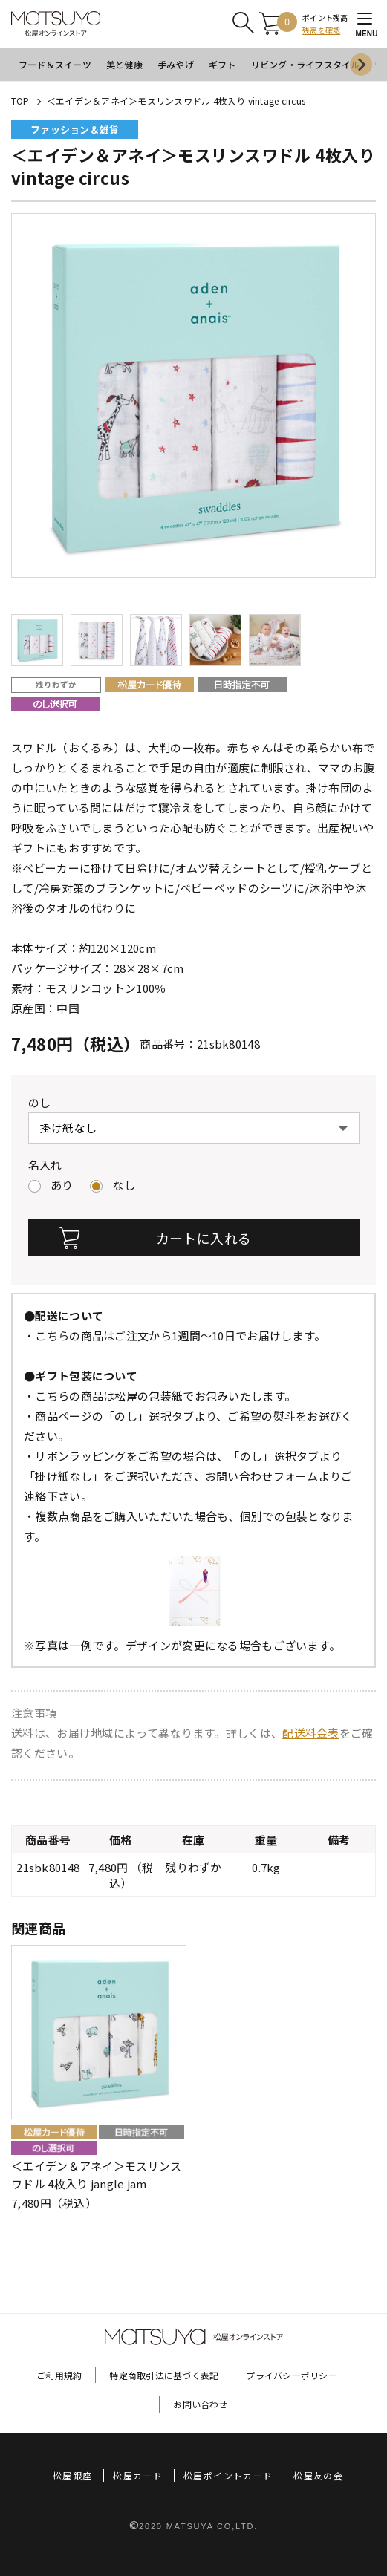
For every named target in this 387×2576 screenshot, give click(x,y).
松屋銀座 (72, 2475)
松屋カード (138, 2475)
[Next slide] (361, 64)
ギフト (222, 64)
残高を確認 (321, 30)
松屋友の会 (318, 2475)
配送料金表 (310, 1733)
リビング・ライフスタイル (305, 64)
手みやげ (175, 64)
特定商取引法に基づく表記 (163, 2375)
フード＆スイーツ (55, 64)
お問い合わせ (200, 2404)
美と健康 (124, 64)
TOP (20, 100)
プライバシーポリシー (291, 2375)
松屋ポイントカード (228, 2475)
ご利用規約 (59, 2375)
